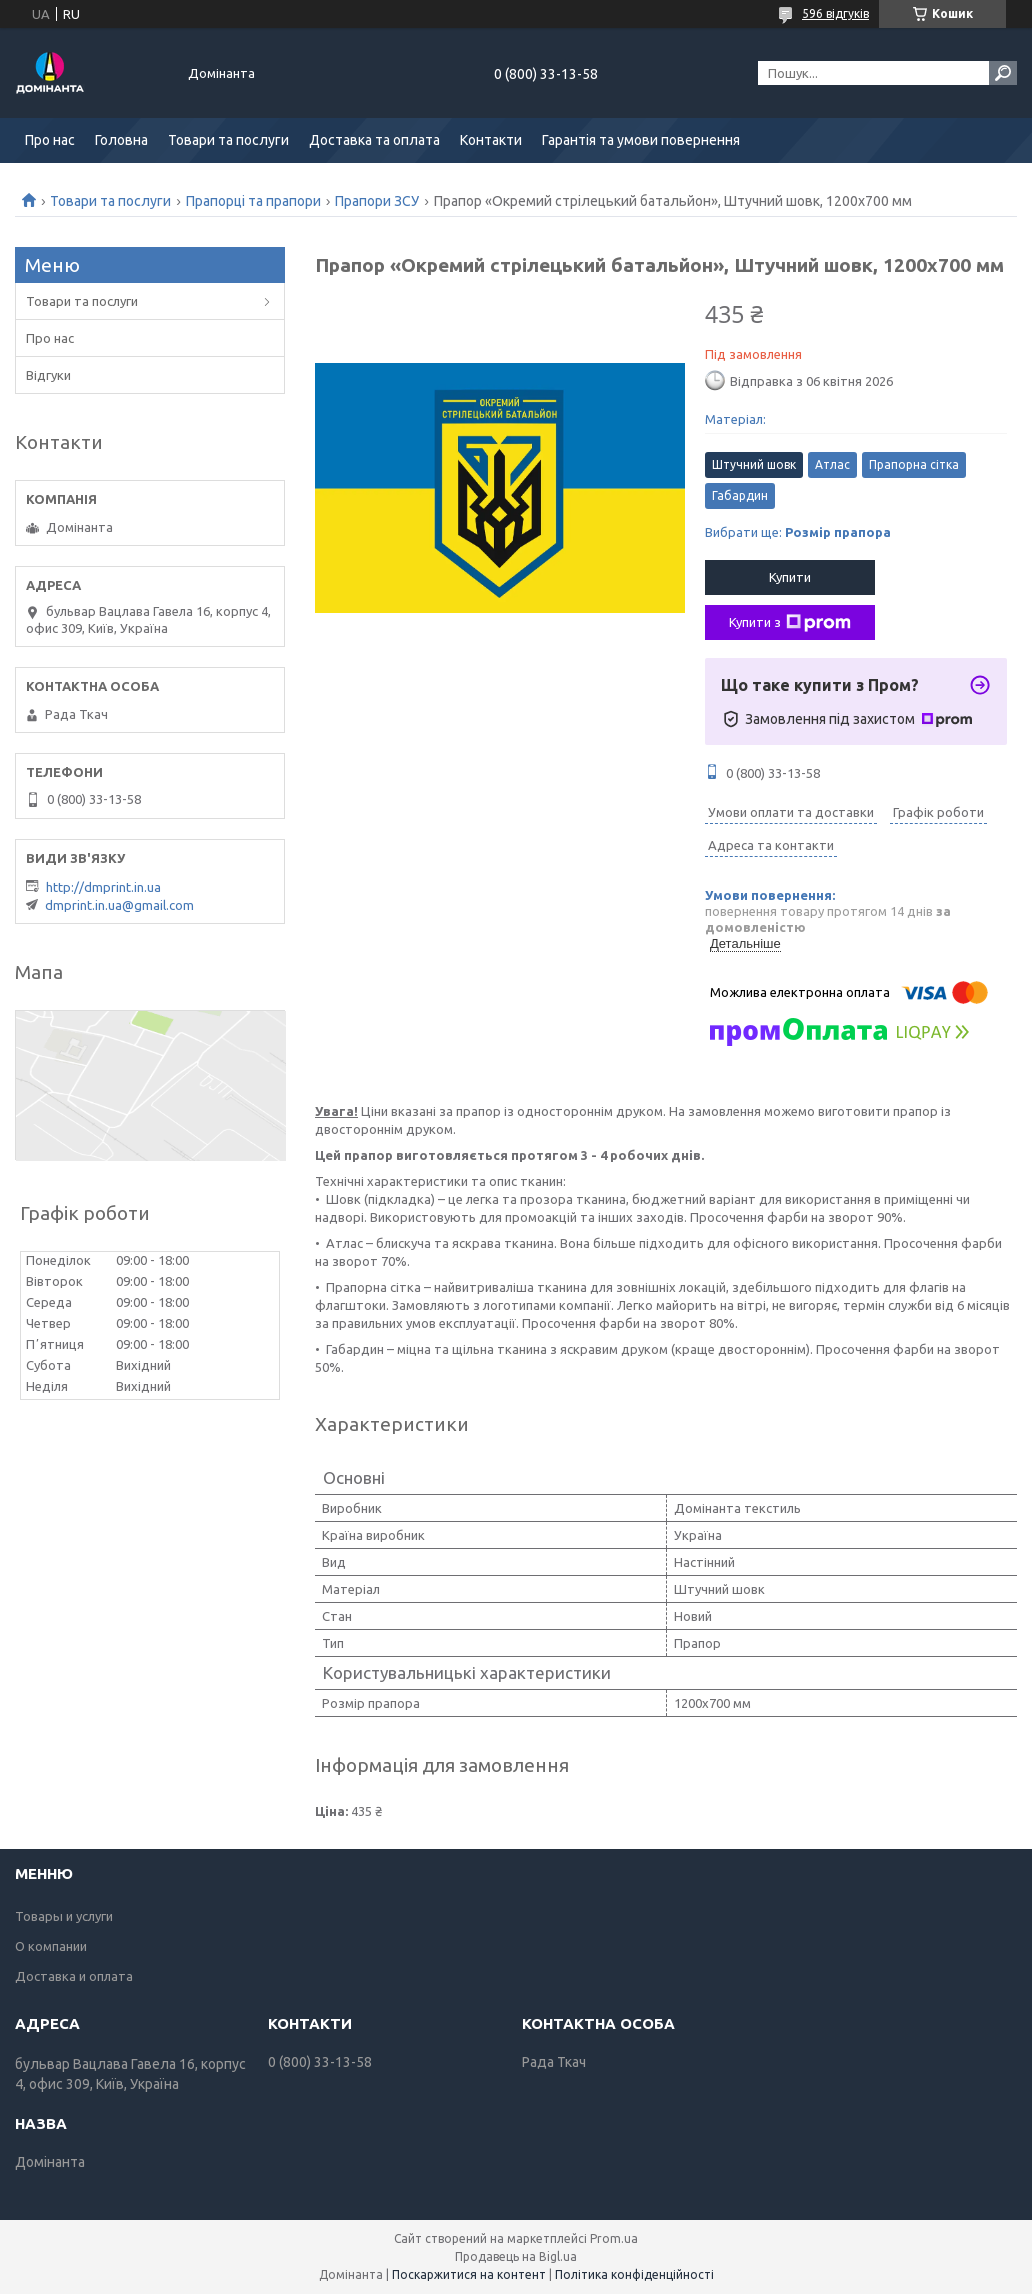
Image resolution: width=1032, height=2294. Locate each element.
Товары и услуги (64, 1916)
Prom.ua (614, 2238)
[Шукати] (1003, 73)
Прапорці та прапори (253, 201)
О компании (51, 1946)
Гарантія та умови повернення (641, 140)
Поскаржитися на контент (469, 2274)
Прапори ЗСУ (377, 201)
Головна (121, 140)
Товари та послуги (228, 140)
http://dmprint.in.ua (103, 887)
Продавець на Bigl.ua (516, 2256)
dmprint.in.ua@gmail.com (119, 905)
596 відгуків (835, 13)
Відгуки (48, 375)
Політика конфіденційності (634, 2274)
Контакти (491, 140)
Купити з (790, 623)
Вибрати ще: (798, 532)
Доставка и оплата (74, 1976)
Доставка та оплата (374, 140)
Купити (790, 577)
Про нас (50, 140)
